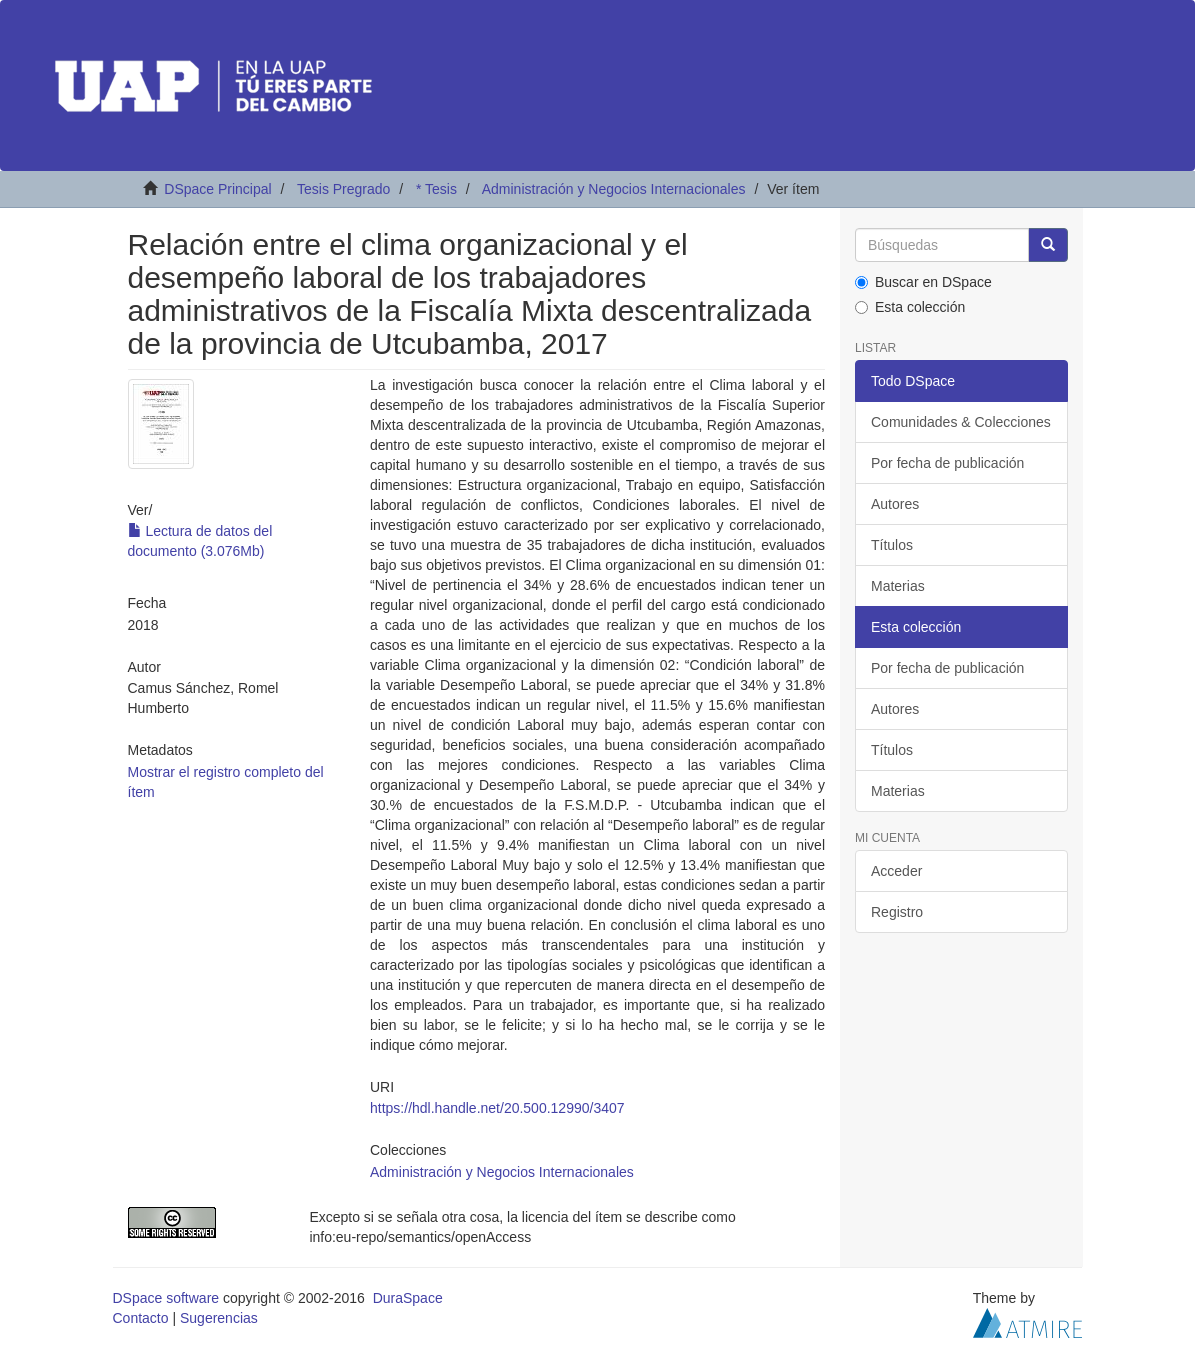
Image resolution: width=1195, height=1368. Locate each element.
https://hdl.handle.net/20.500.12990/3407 (497, 1108)
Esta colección (910, 307)
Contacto (141, 1318)
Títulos (892, 545)
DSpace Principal (217, 189)
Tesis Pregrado (343, 189)
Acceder (896, 871)
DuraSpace (408, 1298)
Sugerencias (219, 1318)
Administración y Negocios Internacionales (614, 189)
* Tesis (436, 189)
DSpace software (166, 1298)
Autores (895, 504)
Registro (897, 912)
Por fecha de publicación (947, 463)
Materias (898, 586)
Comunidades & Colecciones (961, 422)
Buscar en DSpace (923, 282)
